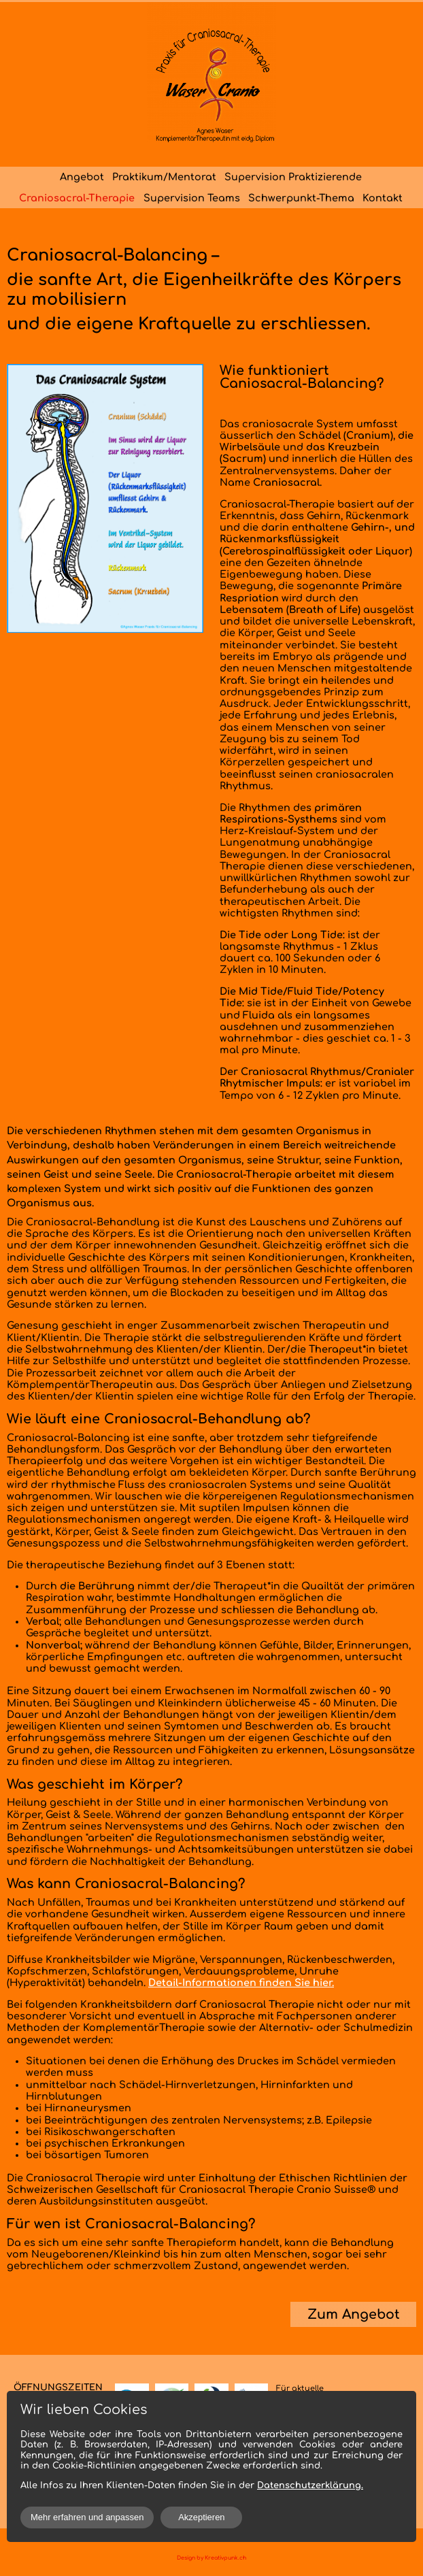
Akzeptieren (201, 2517)
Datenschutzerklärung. (310, 2485)
